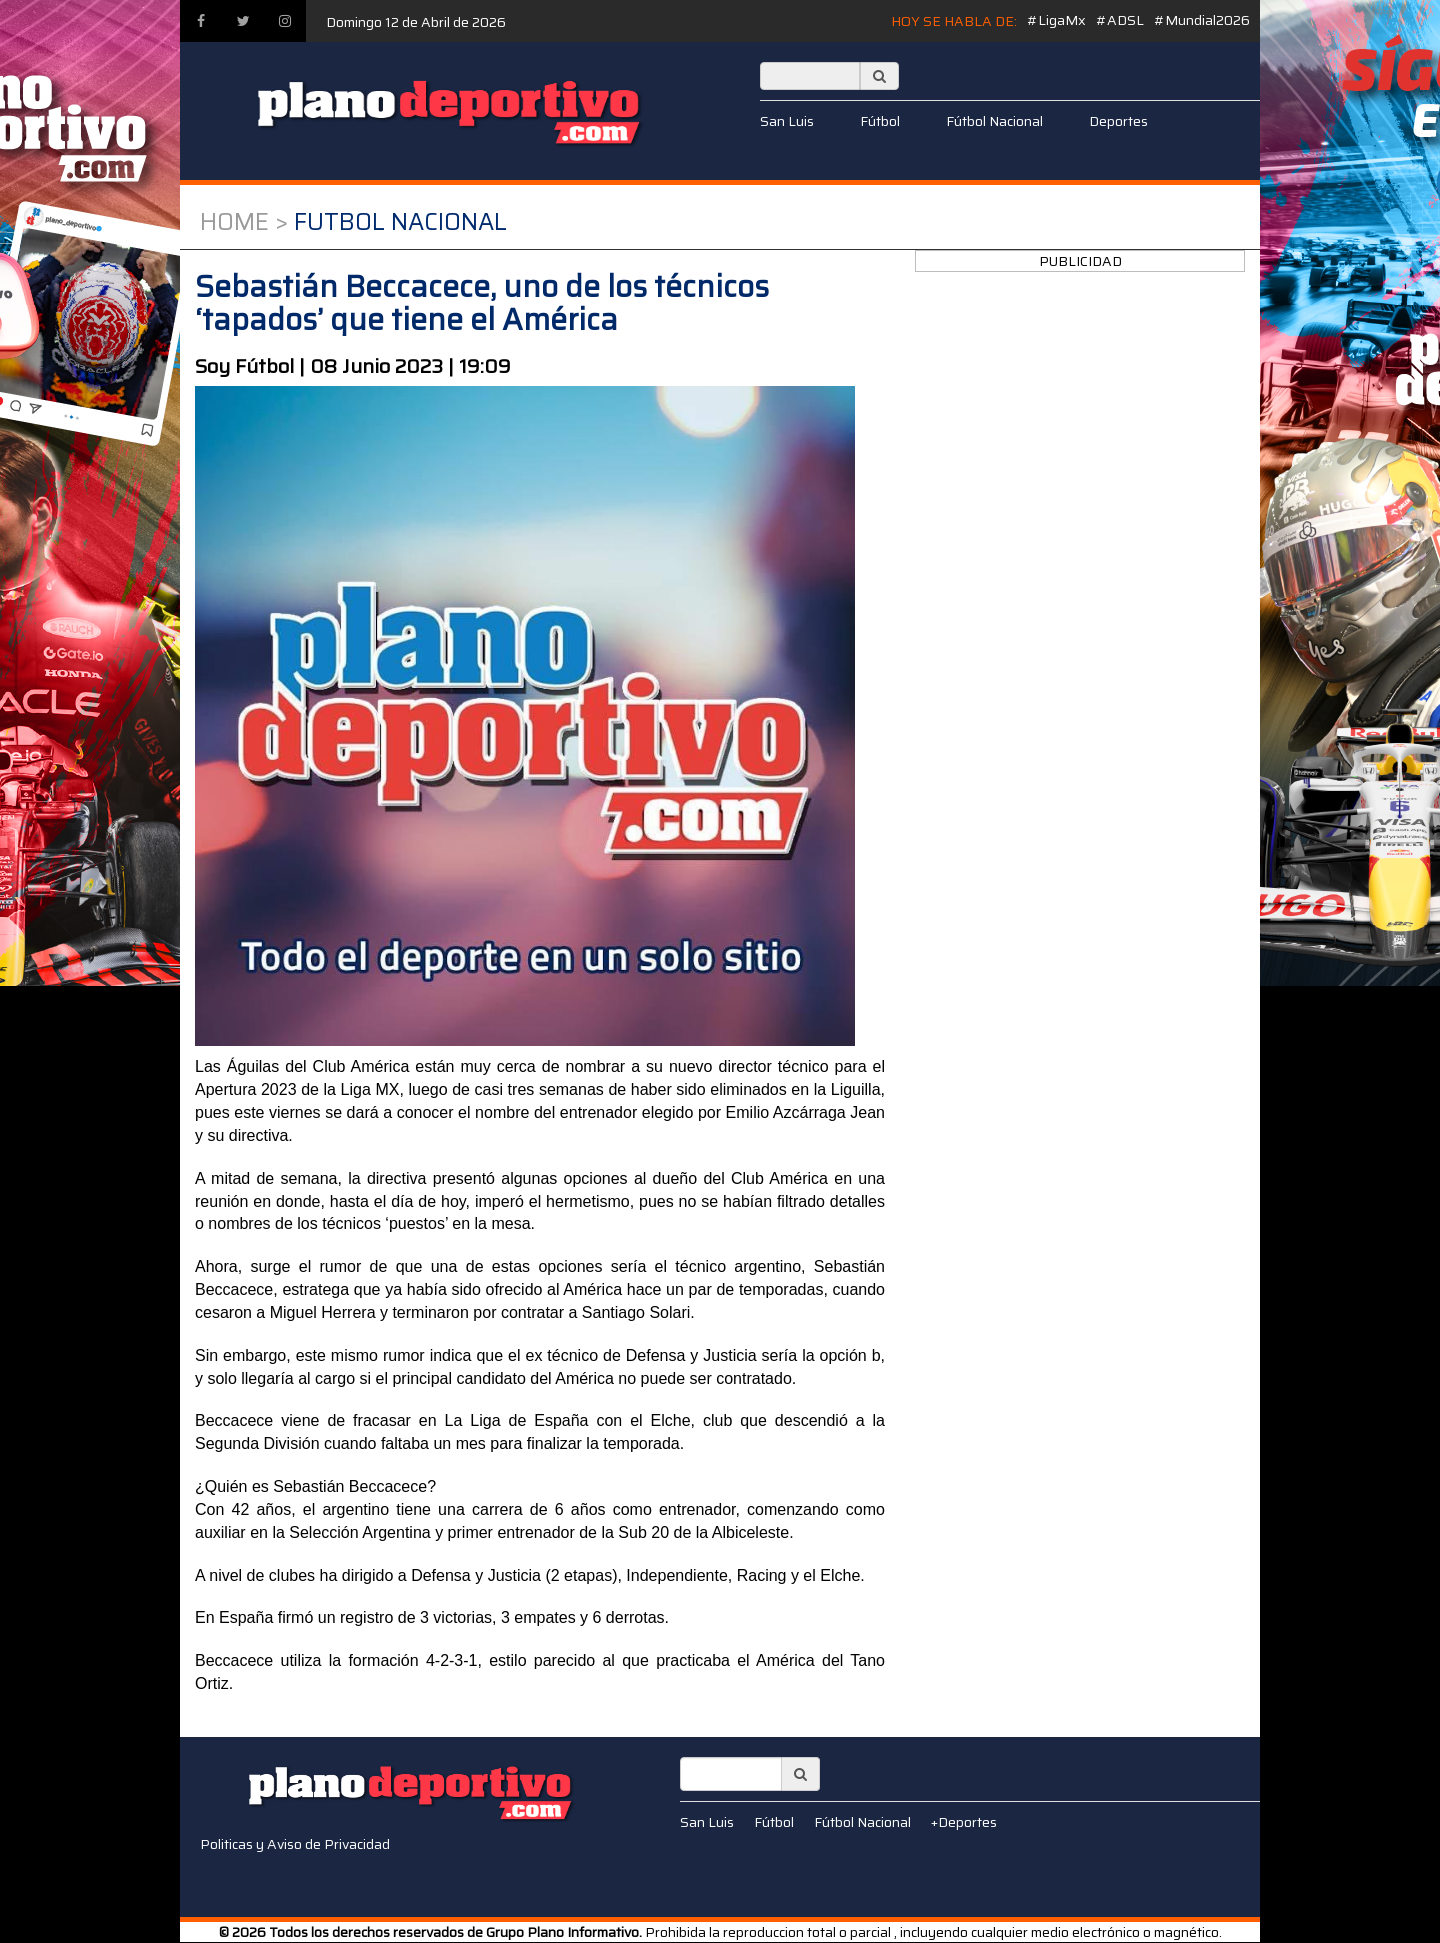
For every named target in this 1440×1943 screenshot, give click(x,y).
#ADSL (1120, 20)
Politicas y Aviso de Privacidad (295, 1844)
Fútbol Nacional (994, 121)
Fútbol (880, 121)
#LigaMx (1056, 20)
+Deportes (964, 1822)
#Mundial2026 (1202, 20)
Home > (244, 222)
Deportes (1118, 121)
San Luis (787, 121)
